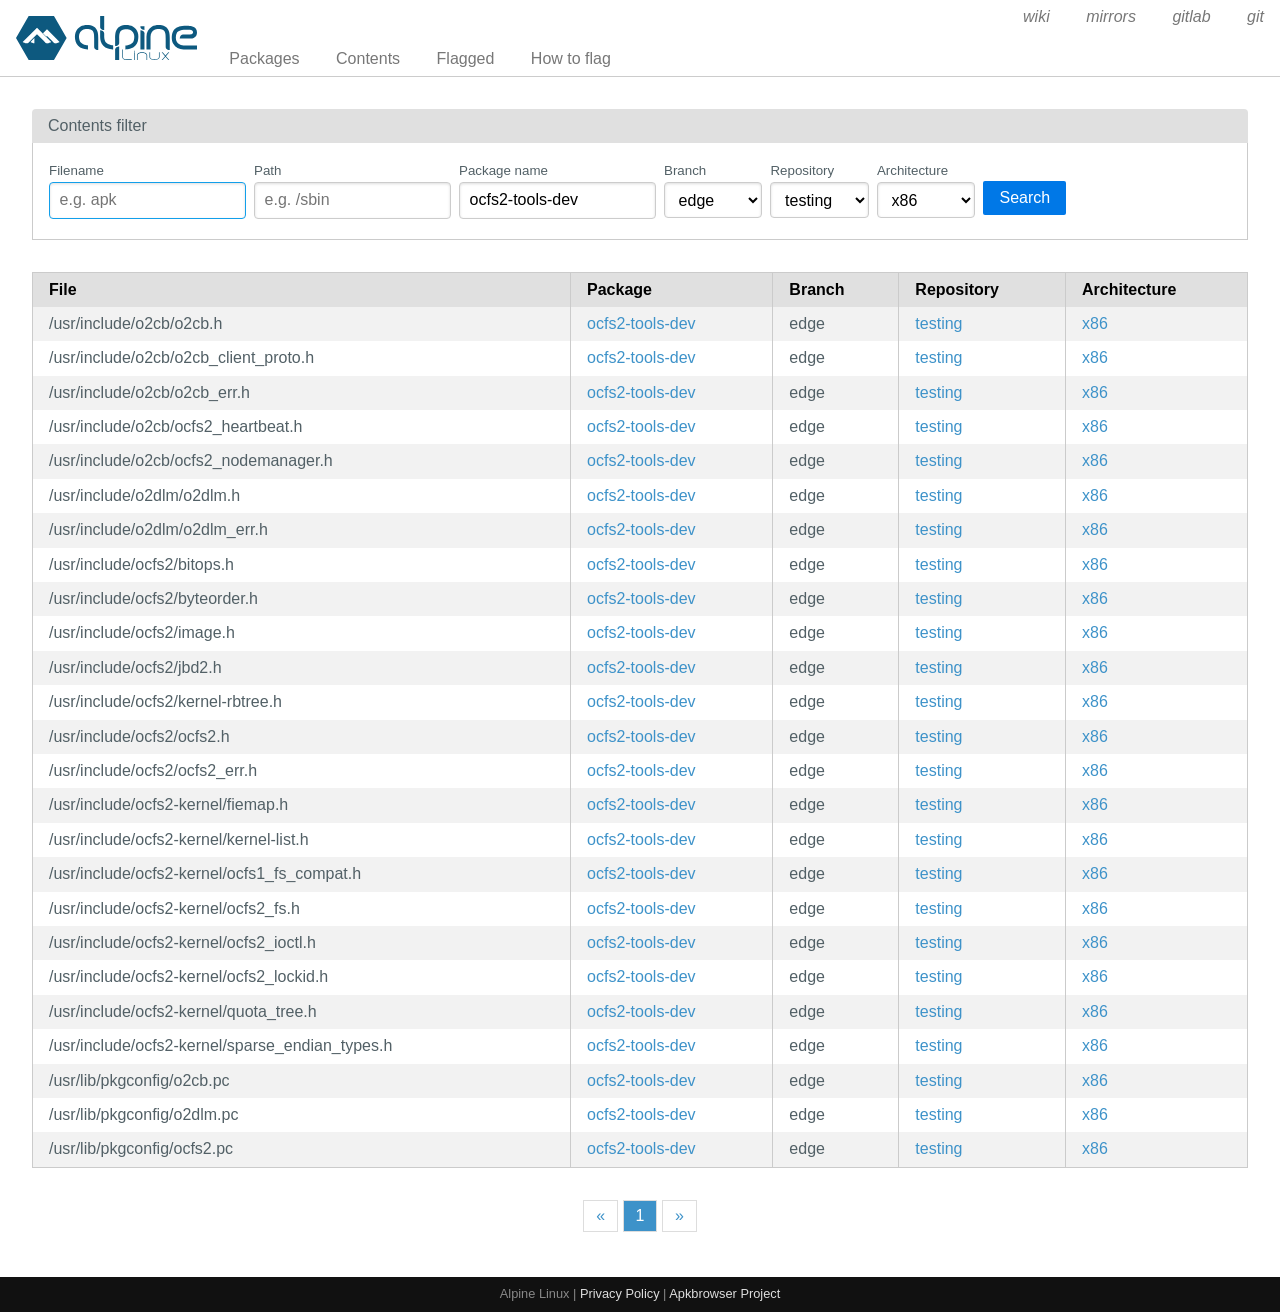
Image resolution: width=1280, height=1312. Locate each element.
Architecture (912, 170)
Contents (368, 58)
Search (1024, 197)
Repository (802, 170)
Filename (76, 170)
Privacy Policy (620, 1293)
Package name (503, 170)
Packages (264, 58)
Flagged (466, 58)
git (1255, 16)
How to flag (571, 58)
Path (267, 170)
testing (938, 323)
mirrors (1111, 16)
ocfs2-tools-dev (641, 323)
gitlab (1191, 16)
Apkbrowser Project (724, 1293)
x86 (1095, 323)
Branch (685, 170)
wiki (1036, 16)
